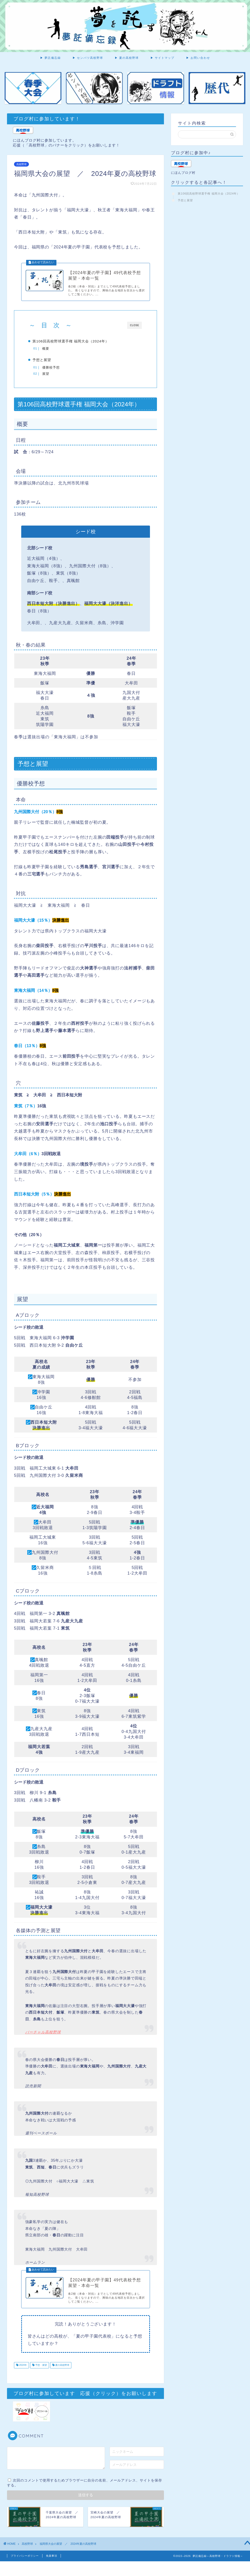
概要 (47, 349)
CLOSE (134, 326)
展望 (47, 375)
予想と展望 (43, 361)
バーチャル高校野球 (43, 2034)
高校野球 (21, 164)
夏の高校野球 (62, 2367)
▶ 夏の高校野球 (127, 57)
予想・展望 (41, 2367)
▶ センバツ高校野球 (88, 57)
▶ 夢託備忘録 (50, 57)
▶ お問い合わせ (198, 57)
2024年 (22, 2367)
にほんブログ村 (183, 172)
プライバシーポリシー (25, 2558)
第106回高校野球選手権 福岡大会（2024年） (72, 342)
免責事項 (51, 2558)
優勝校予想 (52, 368)
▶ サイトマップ (162, 57)
